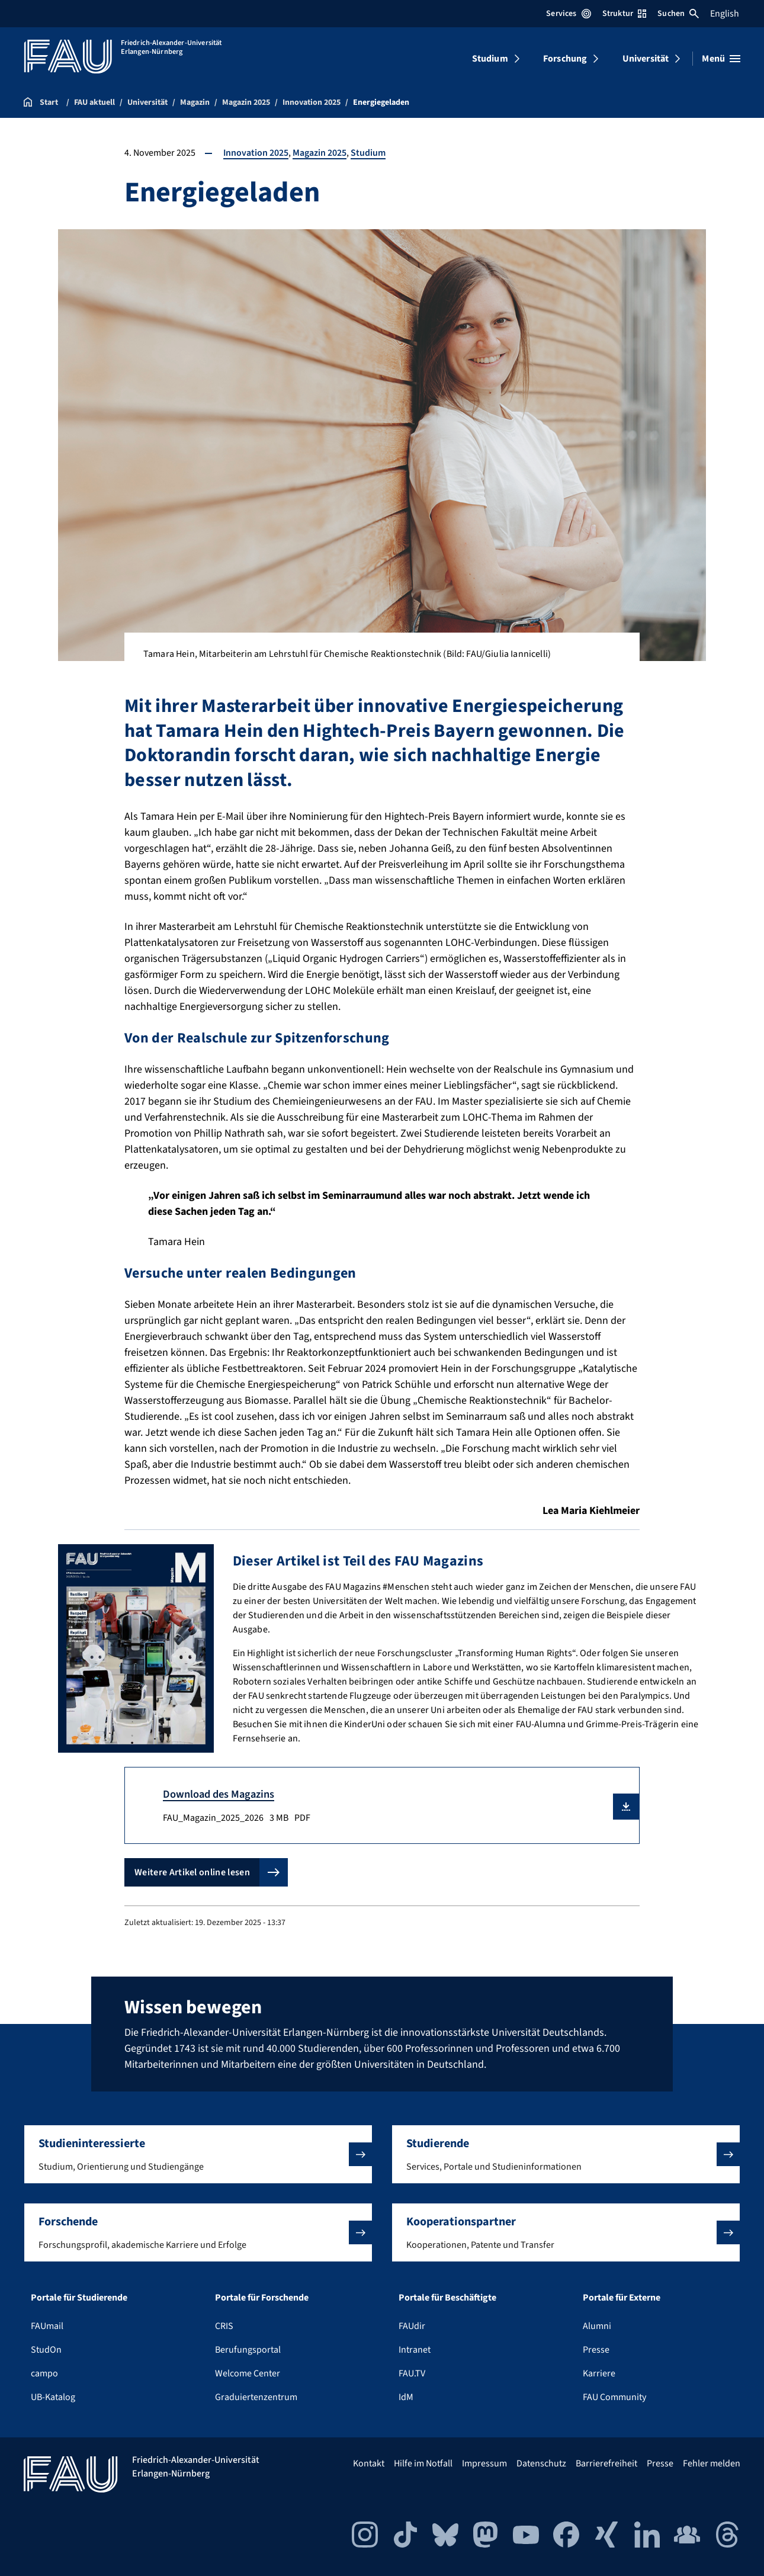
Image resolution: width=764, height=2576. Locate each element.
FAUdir (412, 2326)
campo (44, 2373)
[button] (626, 1807)
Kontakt (368, 2463)
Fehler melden (711, 2463)
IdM (406, 2397)
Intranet (415, 2349)
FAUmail (47, 2326)
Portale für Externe (621, 2297)
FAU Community (614, 2397)
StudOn (46, 2349)
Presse (596, 2349)
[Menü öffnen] (721, 59)
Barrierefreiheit (606, 2463)
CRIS (224, 2326)
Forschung (565, 58)
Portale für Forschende (262, 2297)
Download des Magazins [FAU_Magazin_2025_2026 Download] (218, 1794)
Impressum (484, 2463)
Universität (645, 58)
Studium (490, 58)
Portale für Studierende (79, 2297)
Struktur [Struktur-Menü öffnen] (624, 14)
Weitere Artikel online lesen (192, 1872)
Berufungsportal (248, 2349)
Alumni (597, 2326)
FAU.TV (412, 2373)
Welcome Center (247, 2373)
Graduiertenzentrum (256, 2397)
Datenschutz (541, 2463)
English (724, 13)
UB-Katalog (53, 2397)
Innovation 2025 (256, 152)
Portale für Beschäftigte (447, 2297)
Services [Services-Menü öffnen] (568, 14)
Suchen (678, 14)
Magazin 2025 (320, 152)
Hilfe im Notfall (423, 2463)
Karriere (599, 2373)
